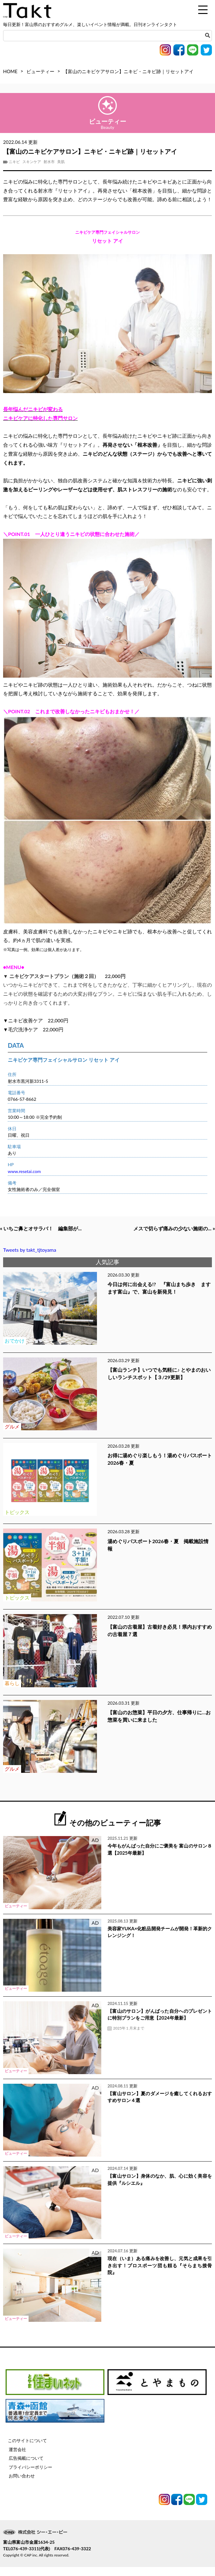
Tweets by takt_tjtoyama (29, 1259)
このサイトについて (27, 2449)
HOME (10, 71)
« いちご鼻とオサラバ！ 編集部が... (55, 1229)
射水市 (49, 162)
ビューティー (40, 71)
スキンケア (31, 162)
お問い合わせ (22, 2484)
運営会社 (17, 2458)
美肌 (61, 162)
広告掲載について (26, 2467)
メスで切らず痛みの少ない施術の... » (160, 1236)
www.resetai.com (24, 1171)
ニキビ (14, 162)
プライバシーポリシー (30, 2476)
